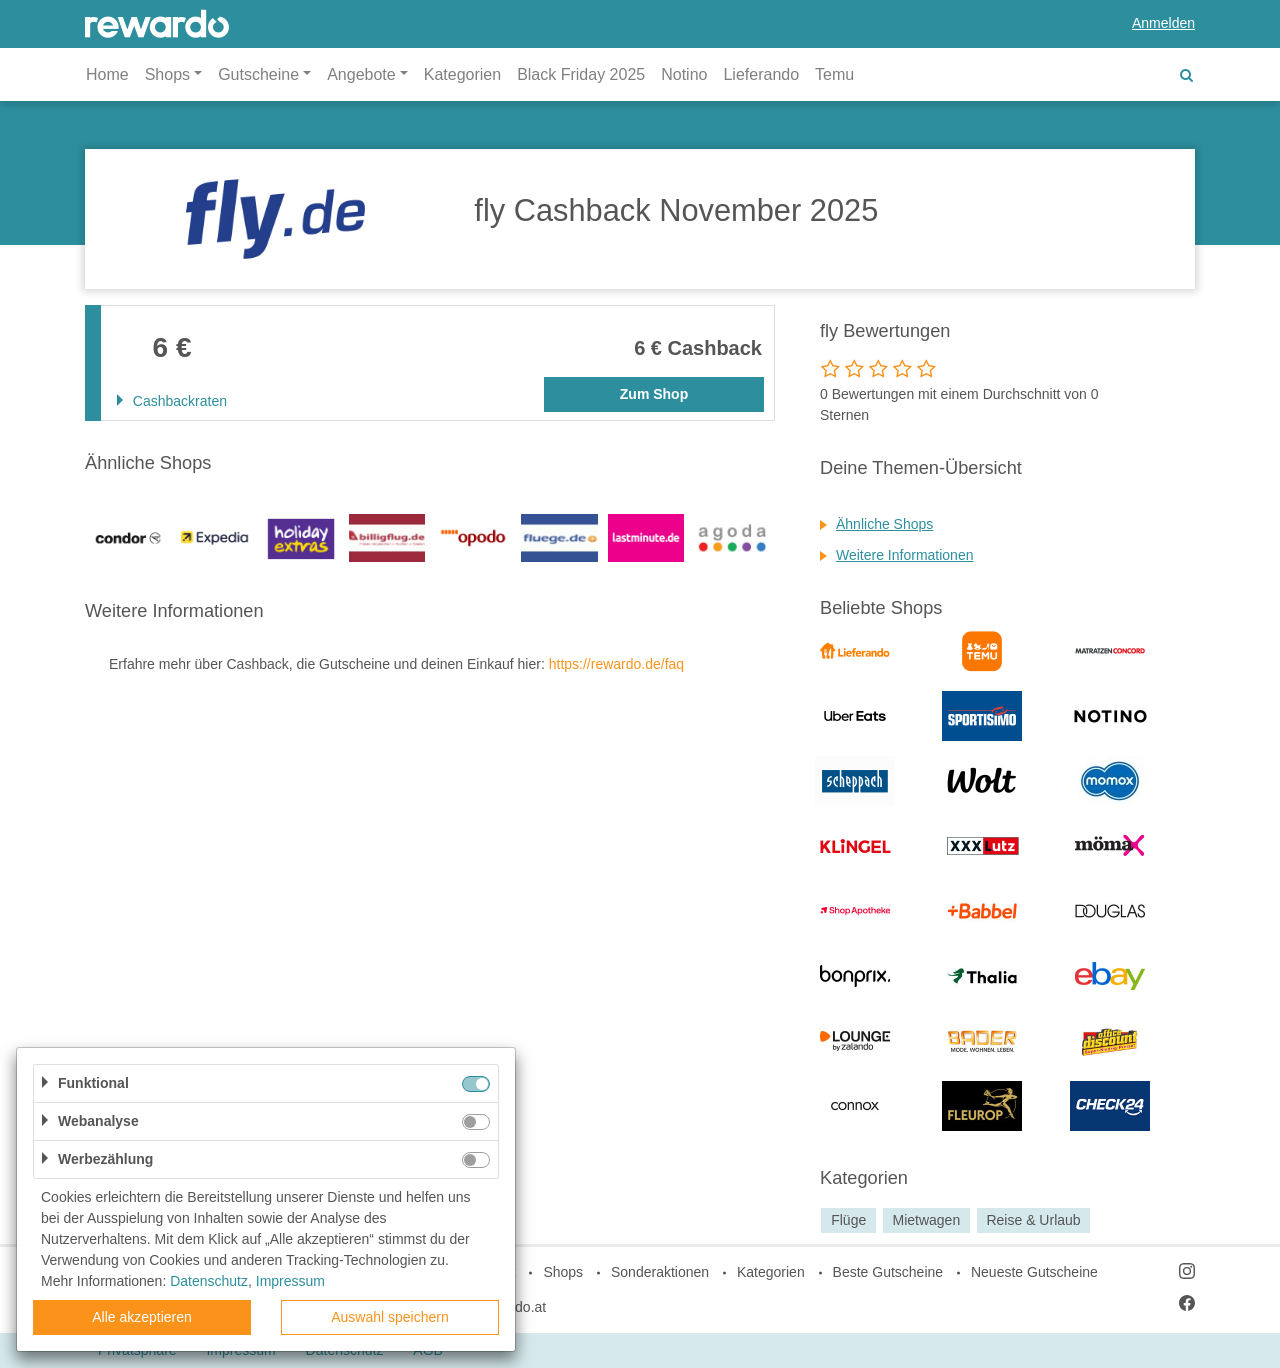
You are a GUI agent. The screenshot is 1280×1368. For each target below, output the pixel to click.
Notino (684, 74)
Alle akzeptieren (142, 1317)
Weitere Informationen (904, 555)
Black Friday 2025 (581, 74)
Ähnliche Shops (884, 524)
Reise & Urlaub (1033, 1220)
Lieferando (761, 74)
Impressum (290, 1281)
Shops (563, 1272)
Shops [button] (167, 74)
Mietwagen (926, 1220)
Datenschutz (209, 1281)
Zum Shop (654, 394)
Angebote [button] (361, 74)
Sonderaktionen (660, 1272)
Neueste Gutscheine (1034, 1272)
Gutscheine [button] (258, 74)
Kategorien (462, 74)
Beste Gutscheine (888, 1272)
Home (107, 74)
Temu (834, 74)
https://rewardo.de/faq (616, 664)
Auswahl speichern (390, 1317)
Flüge (848, 1220)
